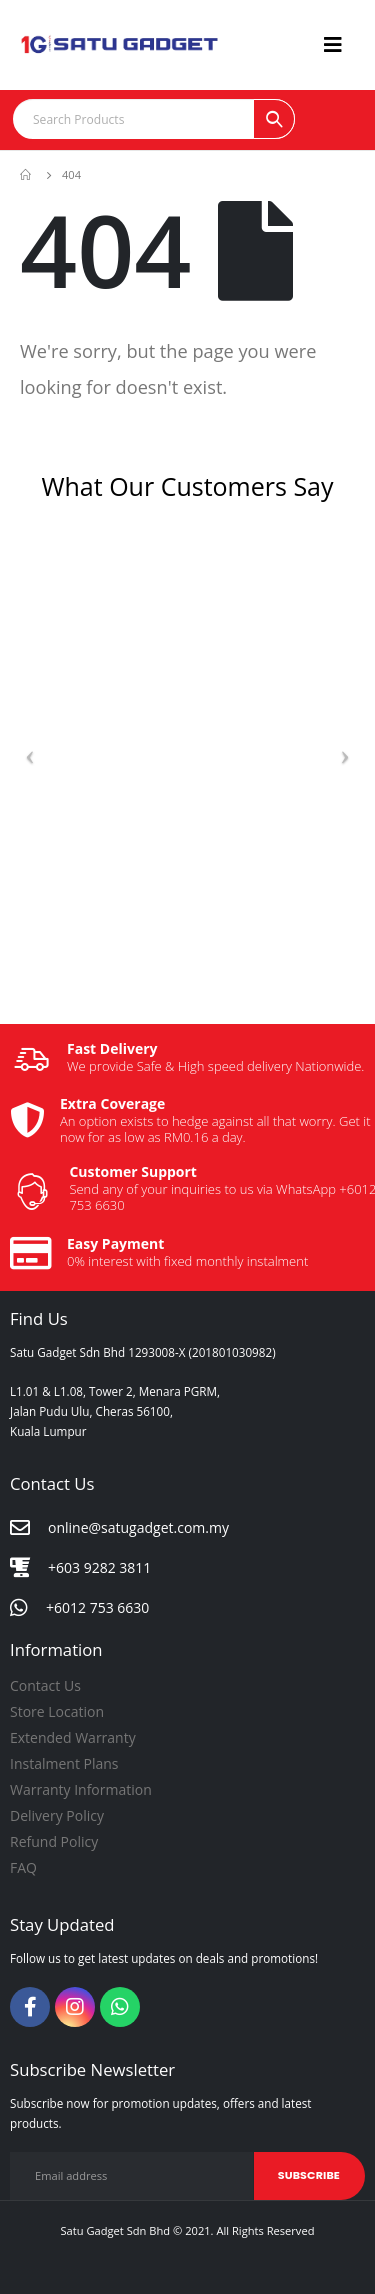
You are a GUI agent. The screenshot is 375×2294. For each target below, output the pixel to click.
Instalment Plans (64, 1763)
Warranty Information (81, 1789)
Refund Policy (54, 1841)
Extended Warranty (73, 1737)
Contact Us (45, 1685)
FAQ (23, 1867)
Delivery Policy (57, 1815)
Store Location (57, 1711)
